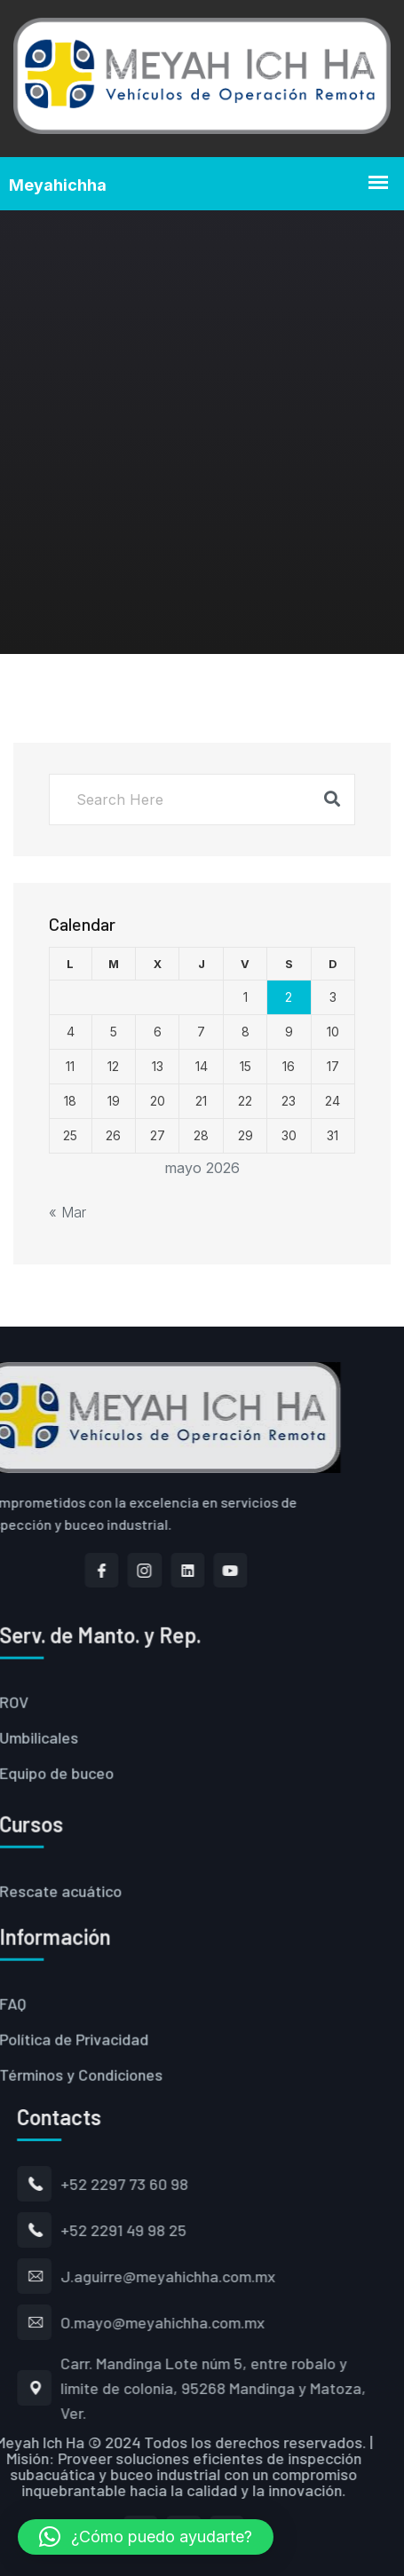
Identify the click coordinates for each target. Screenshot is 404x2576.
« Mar (67, 1212)
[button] (145, 2537)
